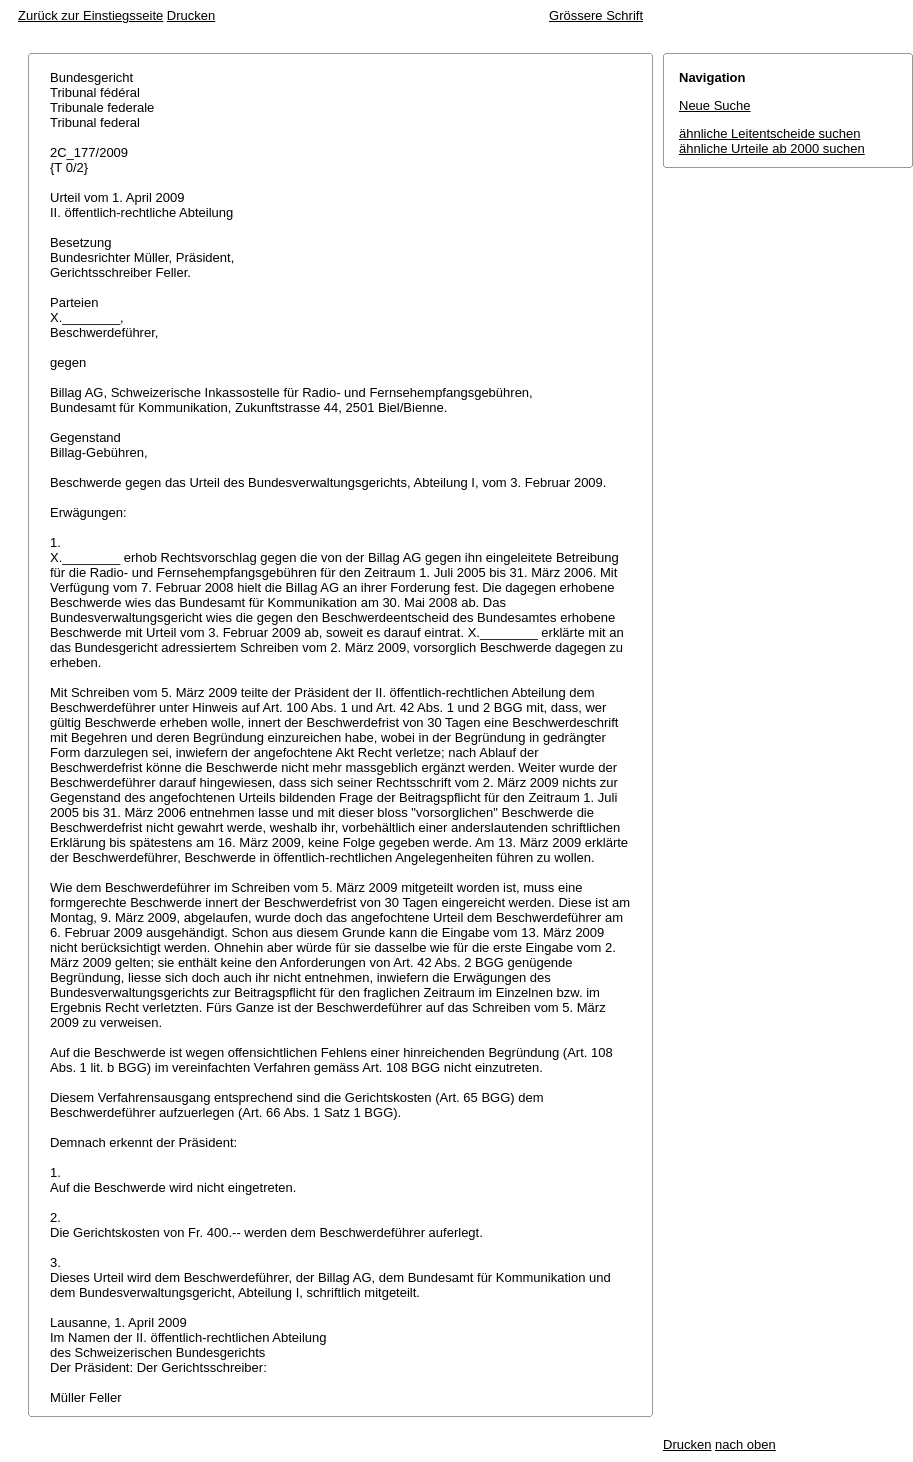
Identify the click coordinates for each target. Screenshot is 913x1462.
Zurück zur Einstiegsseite (90, 15)
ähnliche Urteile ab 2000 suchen (772, 148)
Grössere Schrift (596, 15)
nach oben (745, 1444)
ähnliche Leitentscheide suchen (769, 133)
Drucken (191, 15)
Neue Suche (715, 105)
